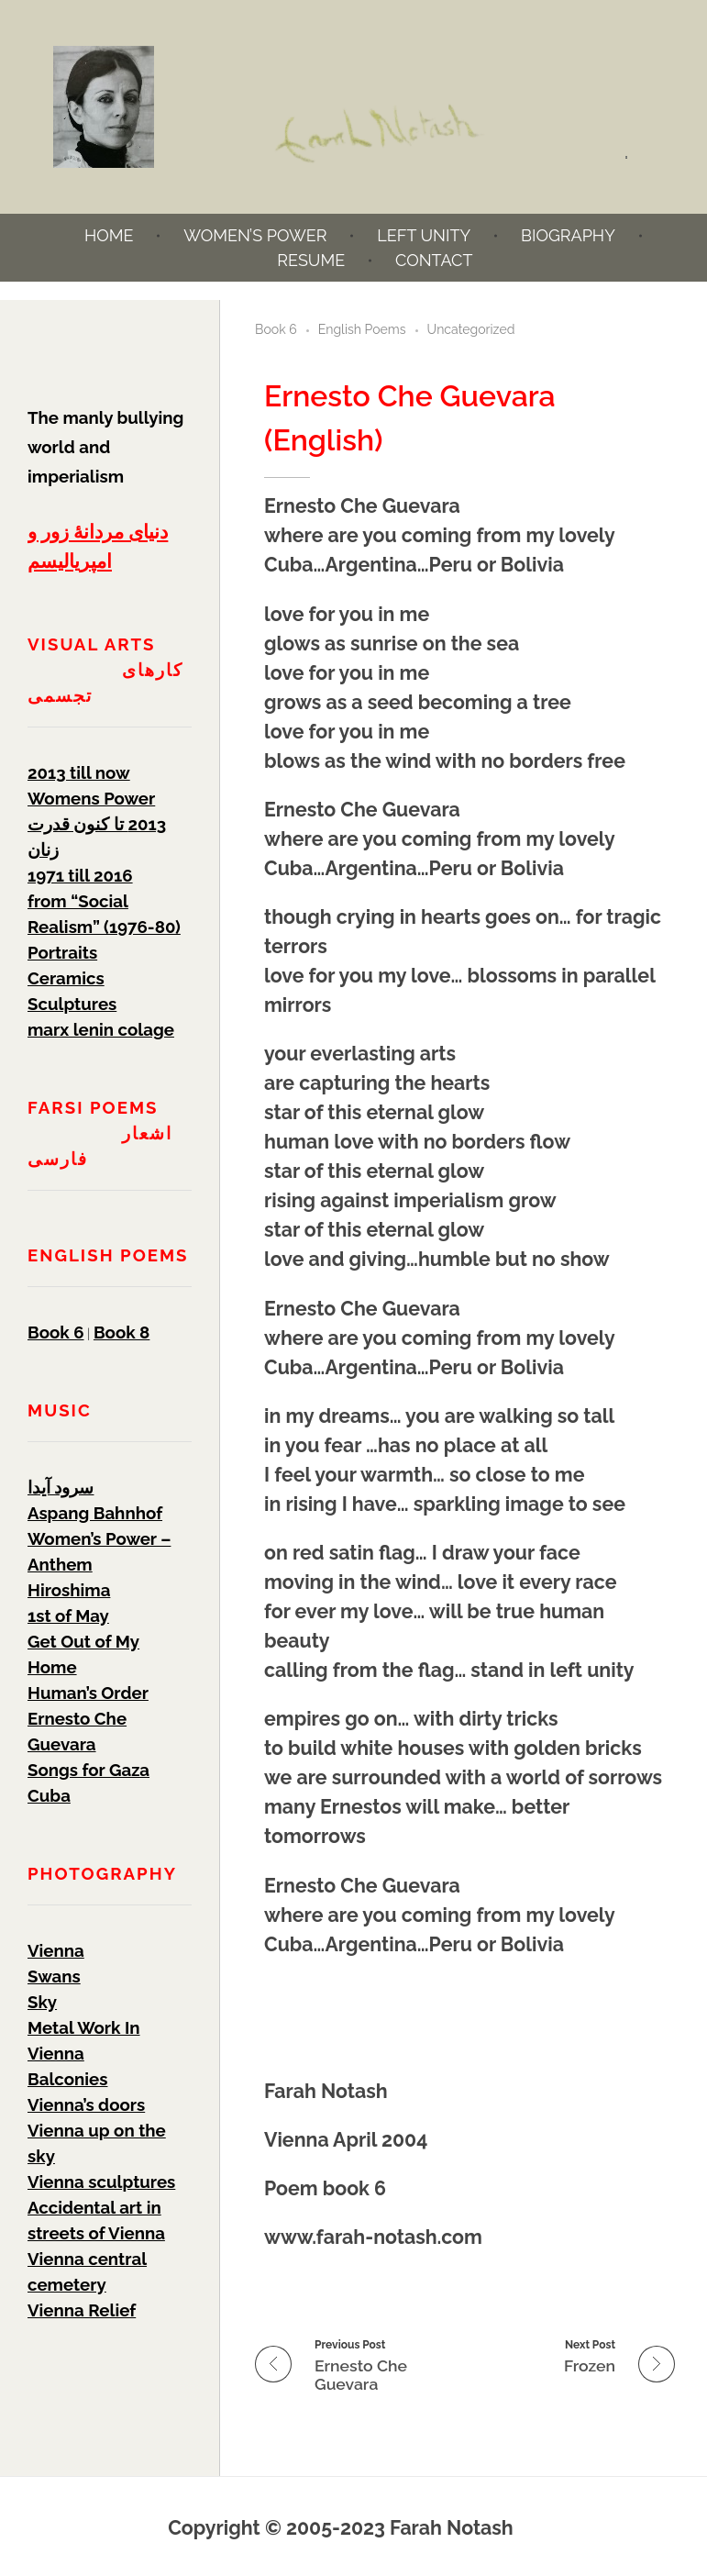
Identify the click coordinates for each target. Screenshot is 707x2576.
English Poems (362, 329)
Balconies (67, 2079)
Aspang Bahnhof (95, 1513)
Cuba (49, 1795)
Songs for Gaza (88, 1770)
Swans (54, 1976)
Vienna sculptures (101, 2181)
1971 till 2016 (80, 875)
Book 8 (121, 1332)
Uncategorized (471, 329)
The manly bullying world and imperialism (105, 446)
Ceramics (66, 978)
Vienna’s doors (86, 2104)
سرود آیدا (61, 1487)
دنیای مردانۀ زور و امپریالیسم (98, 546)
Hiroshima (69, 1590)
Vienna (56, 1950)
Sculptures (72, 1004)
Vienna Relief (82, 2310)
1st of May (68, 1615)
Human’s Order (88, 1692)
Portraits (62, 952)
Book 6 (276, 329)
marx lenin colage (101, 1029)
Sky (42, 2002)
